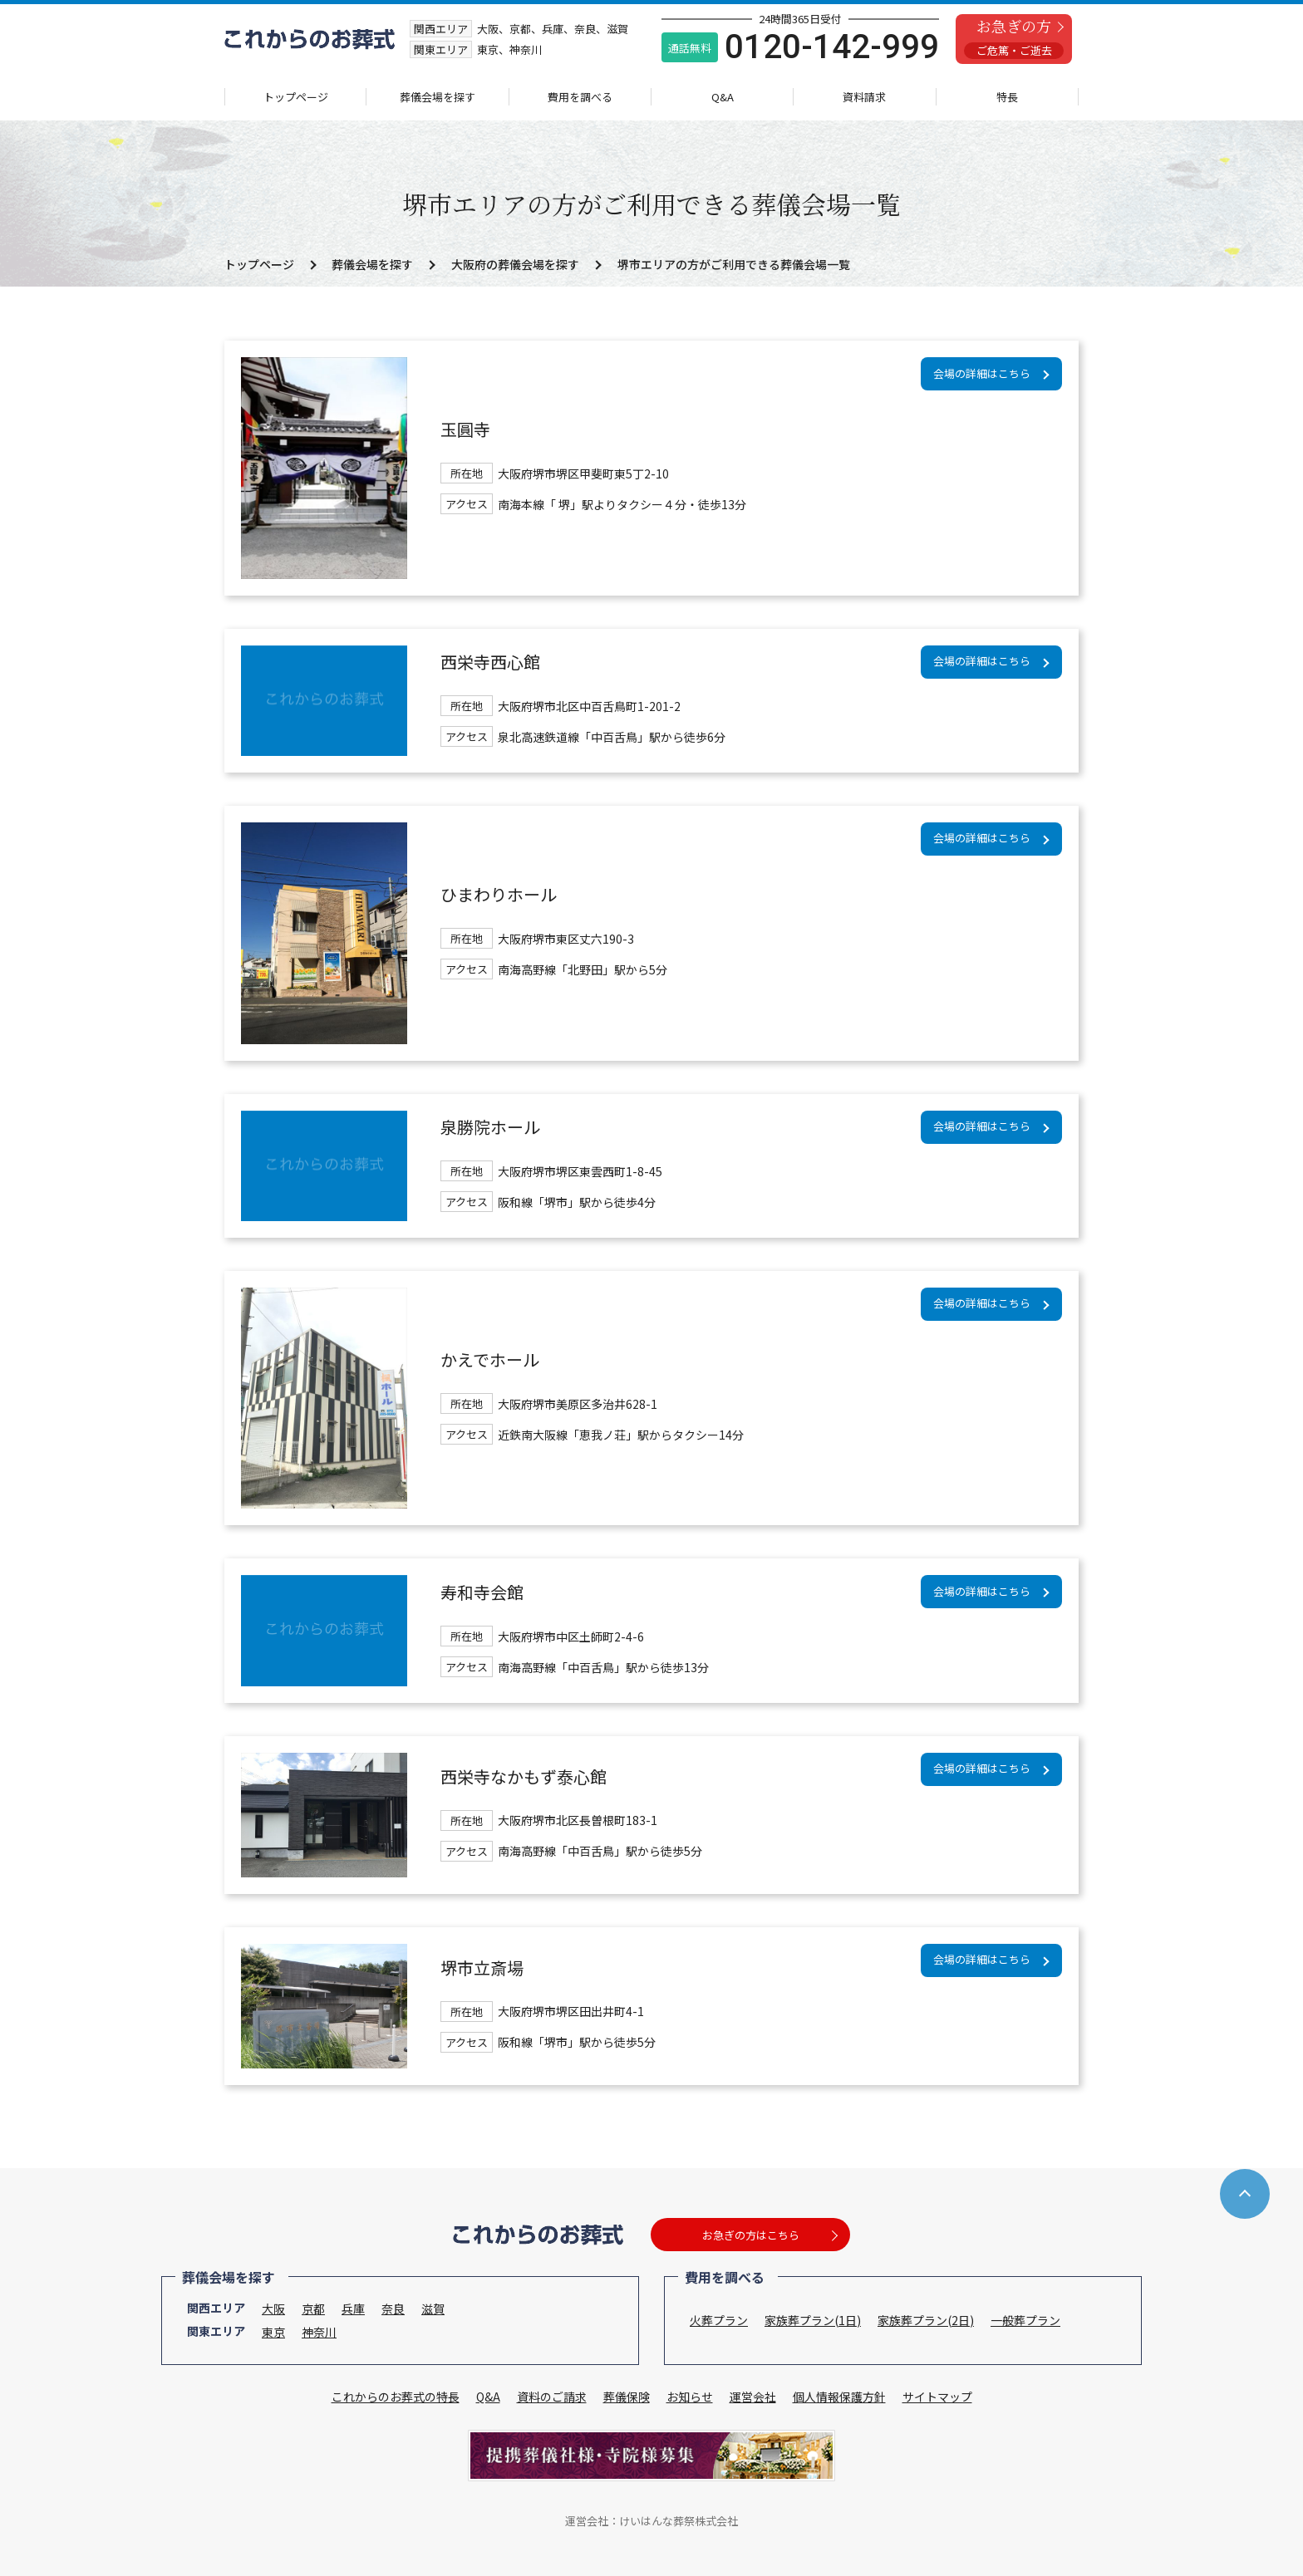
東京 (273, 2331)
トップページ (295, 97)
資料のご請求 (552, 2396)
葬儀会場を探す (437, 97)
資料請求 (864, 97)
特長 (1007, 97)
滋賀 (433, 2308)
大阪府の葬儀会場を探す (515, 264)
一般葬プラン (1025, 2320)
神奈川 (319, 2331)
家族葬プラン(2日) (926, 2320)
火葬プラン (719, 2320)
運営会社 (753, 2396)
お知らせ (689, 2396)
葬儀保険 (626, 2396)
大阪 (273, 2308)
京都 (313, 2308)
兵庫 (353, 2308)
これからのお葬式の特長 (396, 2396)
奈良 (393, 2308)
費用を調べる (580, 97)
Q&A (722, 97)
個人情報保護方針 (839, 2396)
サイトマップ (937, 2396)
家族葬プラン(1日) (813, 2320)
